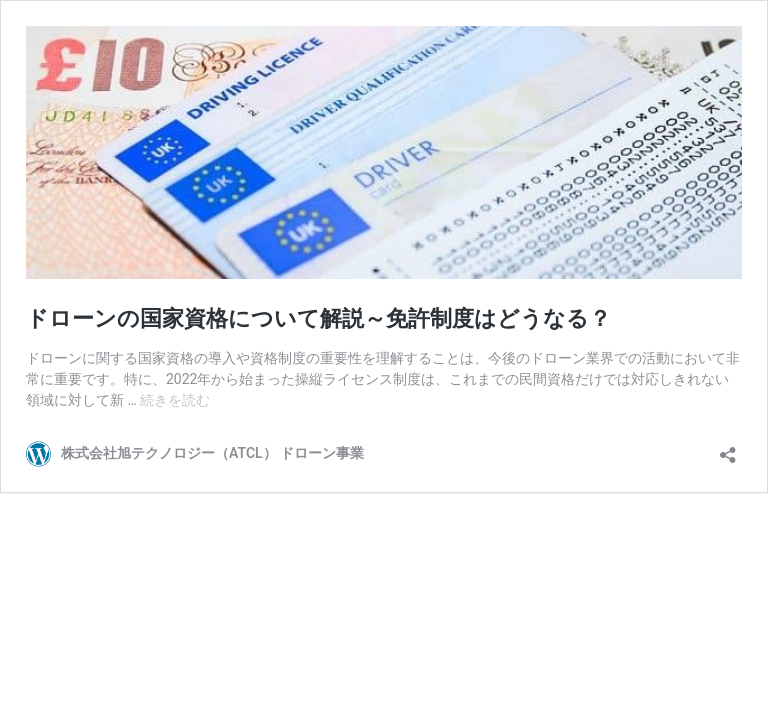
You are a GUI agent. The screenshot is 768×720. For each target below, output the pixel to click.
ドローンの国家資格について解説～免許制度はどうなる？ (318, 318)
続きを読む (175, 400)
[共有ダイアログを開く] (728, 448)
